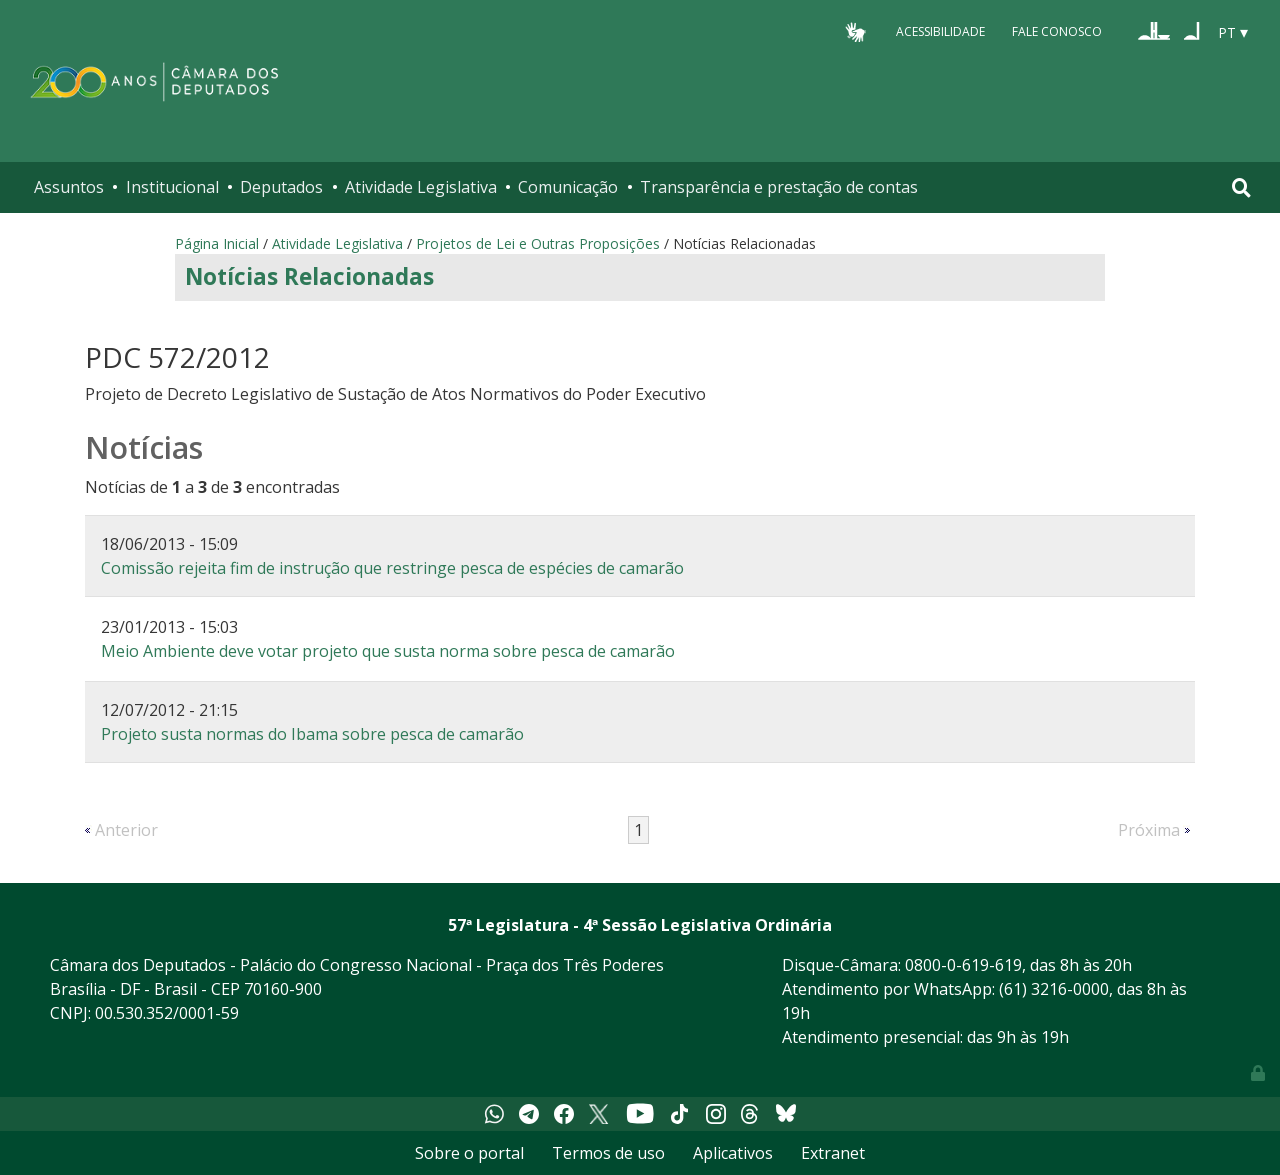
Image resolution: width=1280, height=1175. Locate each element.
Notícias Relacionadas (309, 276)
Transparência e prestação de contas (779, 187)
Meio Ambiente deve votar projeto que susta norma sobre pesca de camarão (388, 651)
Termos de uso (608, 1153)
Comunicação (568, 187)
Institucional (172, 187)
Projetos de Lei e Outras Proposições (538, 243)
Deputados (281, 187)
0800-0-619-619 (963, 965)
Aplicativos (733, 1153)
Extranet (833, 1153)
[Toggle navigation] (1241, 187)
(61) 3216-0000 (1054, 989)
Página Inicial (217, 243)
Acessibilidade (940, 31)
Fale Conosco (1057, 31)
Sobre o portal (469, 1153)
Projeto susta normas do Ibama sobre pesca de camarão (312, 734)
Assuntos (69, 187)
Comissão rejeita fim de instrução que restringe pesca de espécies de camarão (392, 568)
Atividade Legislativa (421, 187)
